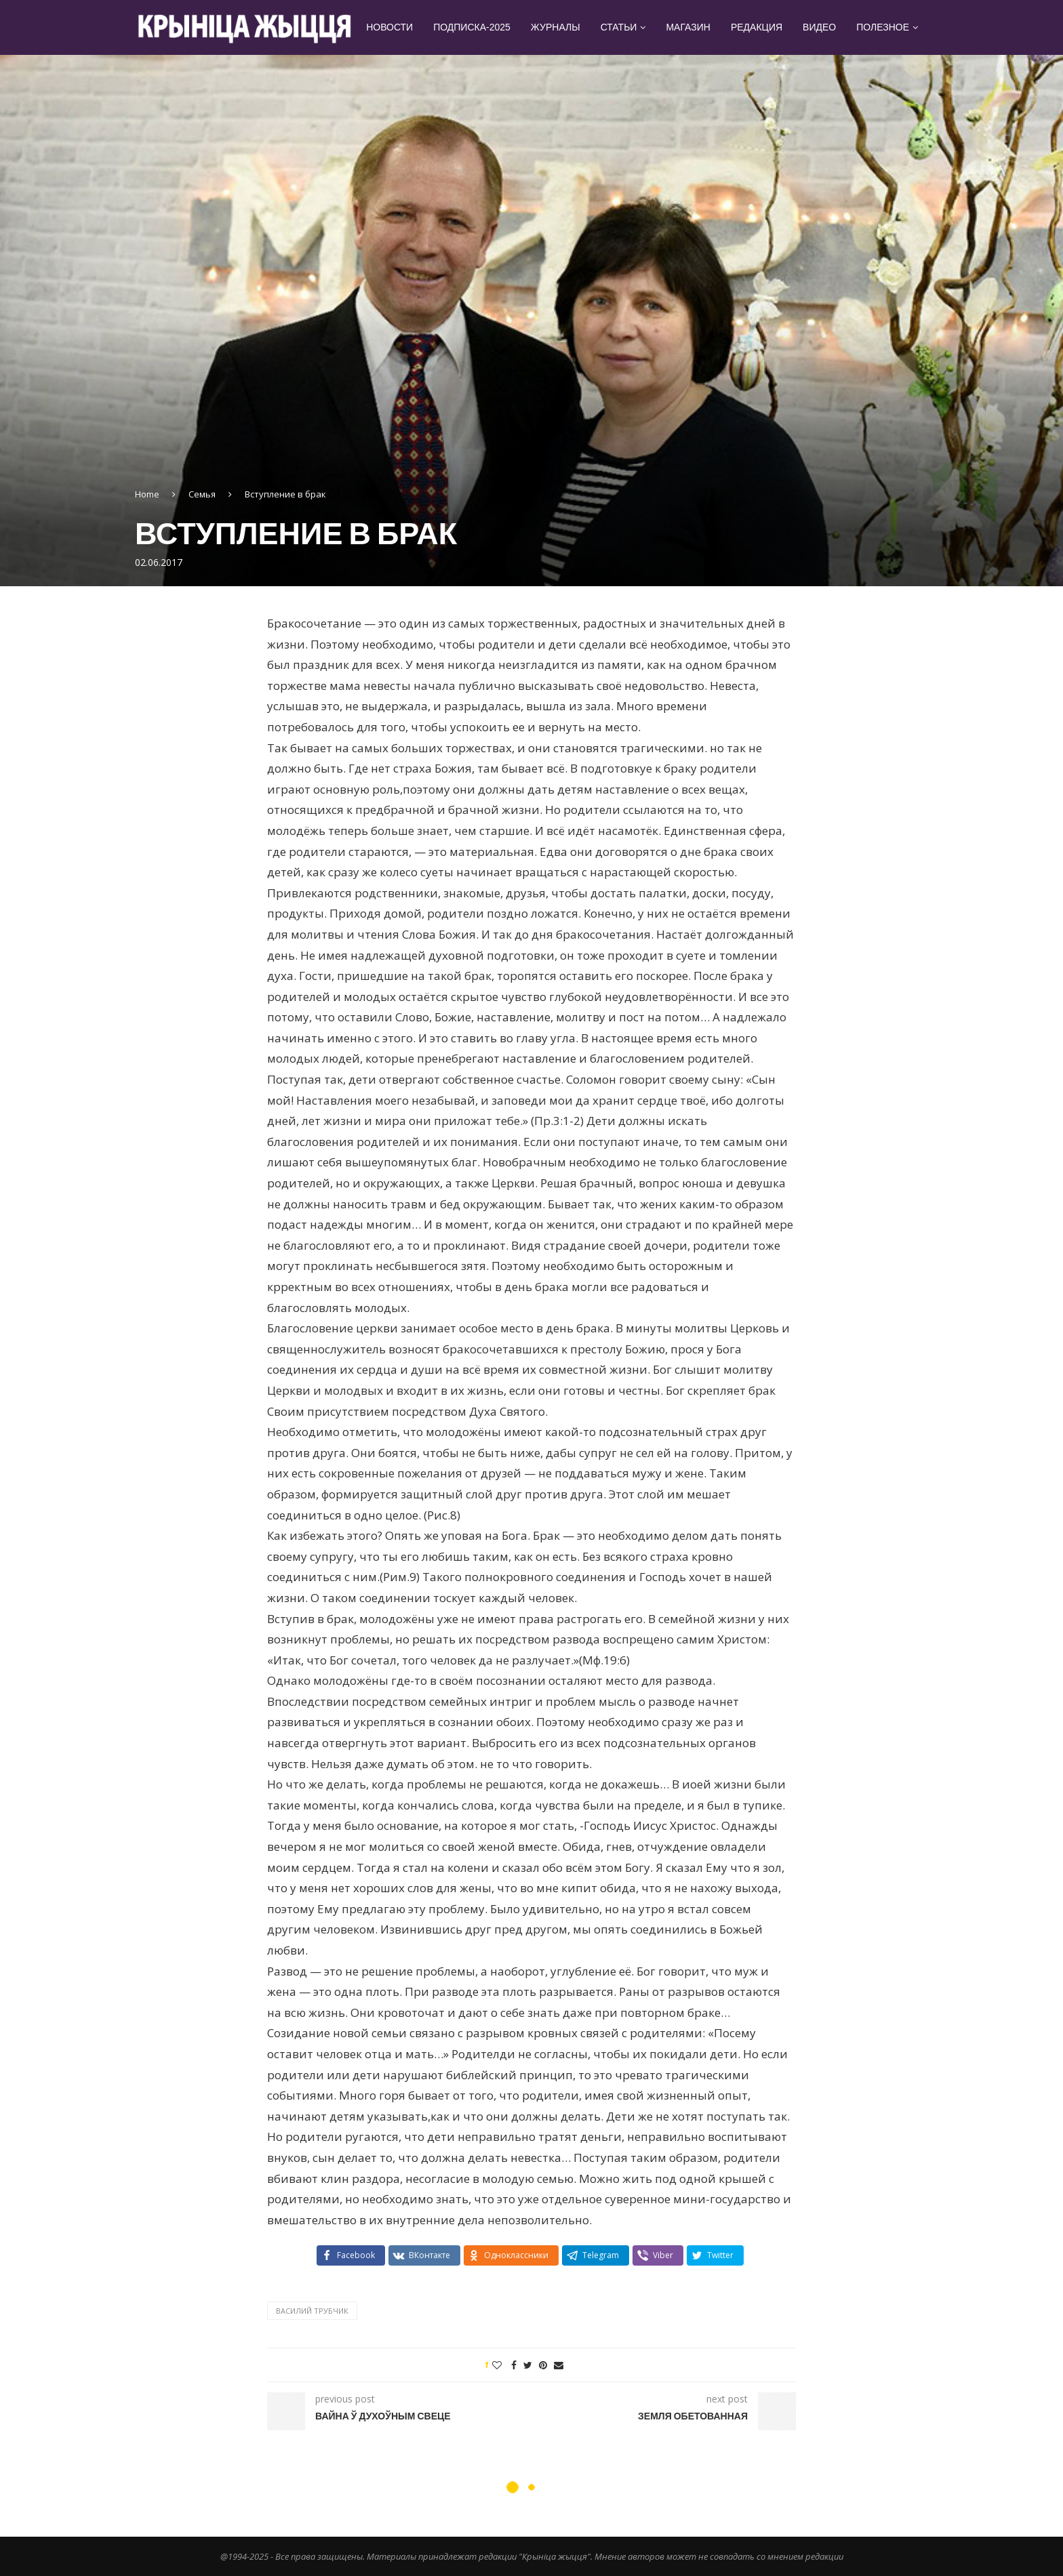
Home (147, 494)
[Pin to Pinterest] (543, 2364)
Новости (389, 27)
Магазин (688, 27)
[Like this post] (497, 2364)
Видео (819, 27)
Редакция (756, 27)
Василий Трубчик (312, 2311)
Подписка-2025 (471, 27)
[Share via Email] (558, 2364)
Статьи (619, 27)
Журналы (555, 27)
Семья (202, 494)
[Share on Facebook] (514, 2364)
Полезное (882, 27)
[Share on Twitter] (527, 2364)
